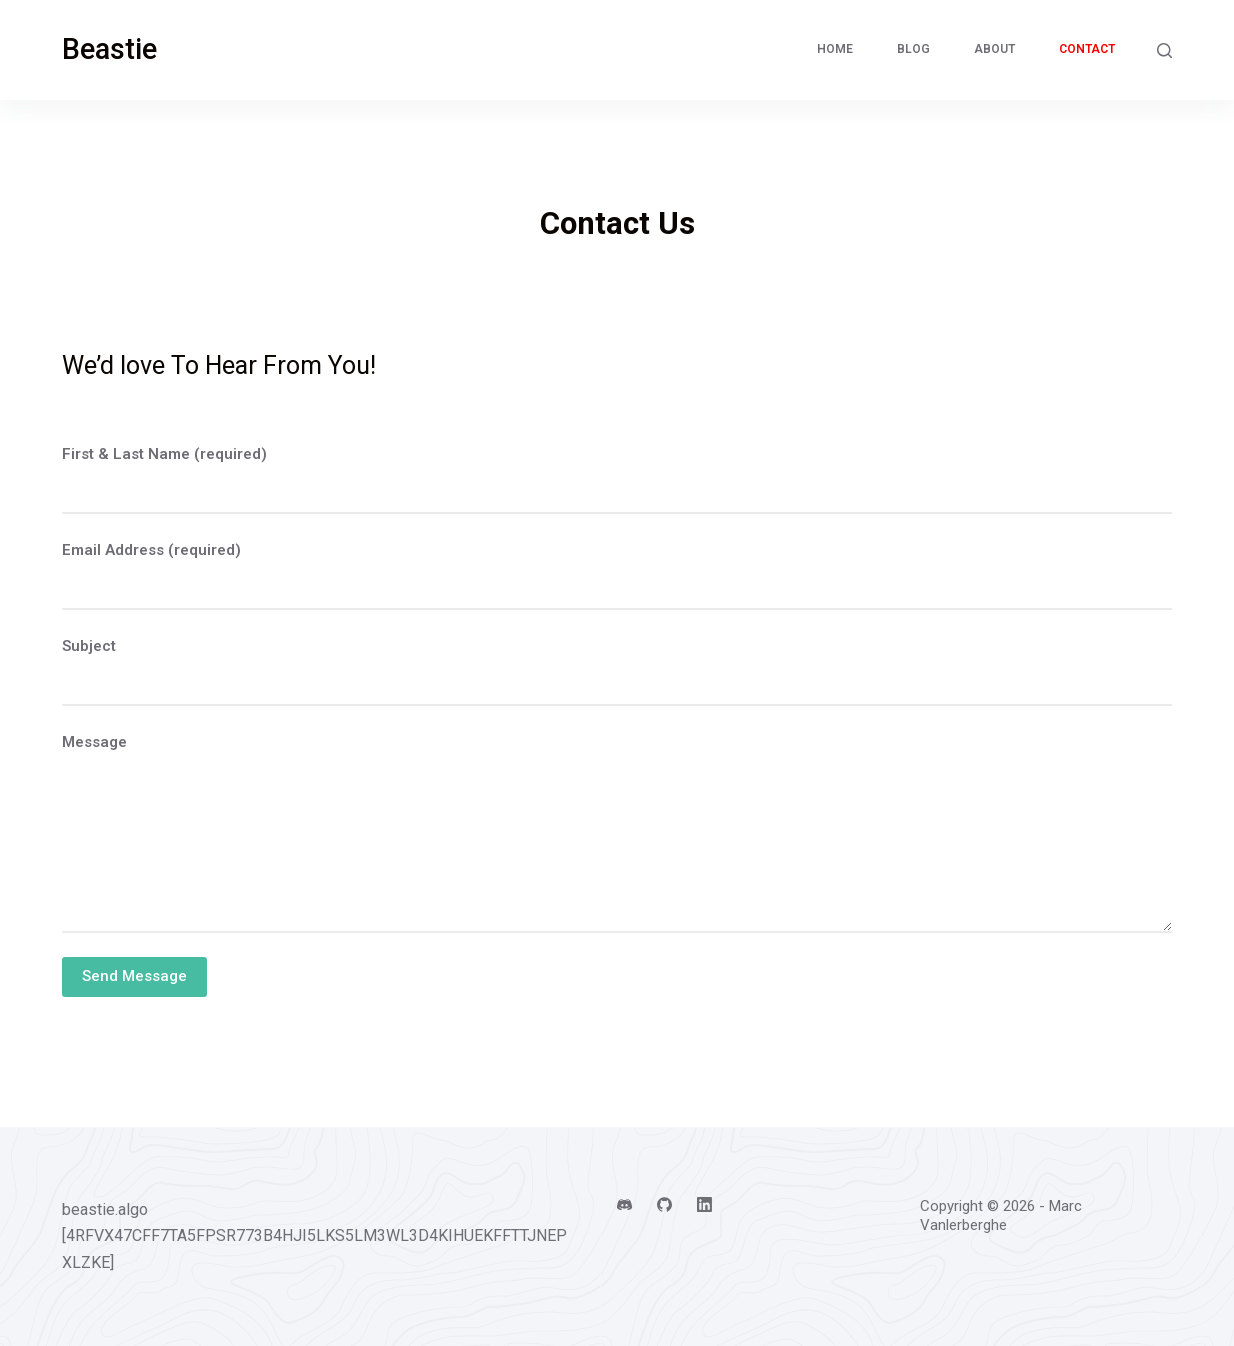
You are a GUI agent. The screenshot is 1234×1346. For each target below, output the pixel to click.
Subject (89, 646)
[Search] (1164, 50)
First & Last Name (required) (164, 454)
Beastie (109, 49)
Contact (1087, 49)
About (994, 49)
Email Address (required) (151, 550)
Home (835, 49)
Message (94, 742)
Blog (913, 49)
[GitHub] (664, 1204)
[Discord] (624, 1204)
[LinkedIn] (704, 1204)
